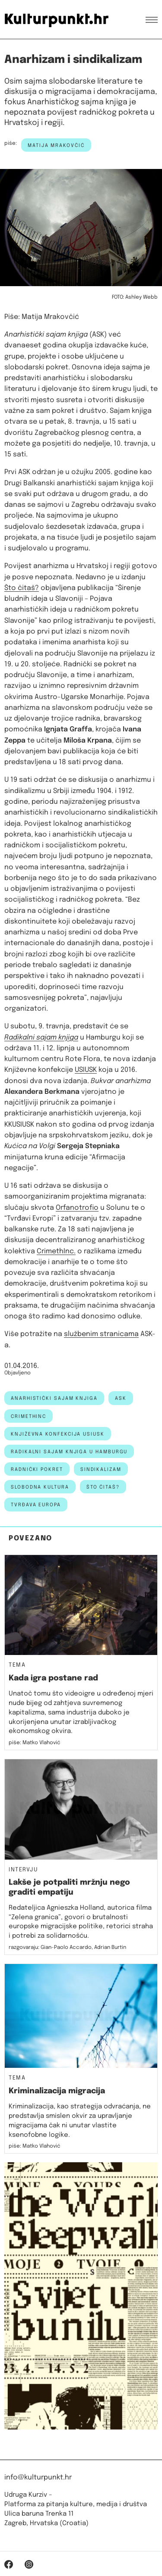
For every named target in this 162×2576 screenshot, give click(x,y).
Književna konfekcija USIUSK (58, 1434)
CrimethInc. (56, 1251)
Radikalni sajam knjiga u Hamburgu (69, 1452)
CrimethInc (28, 1416)
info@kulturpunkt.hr (38, 2477)
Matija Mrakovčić (56, 145)
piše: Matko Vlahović (34, 1742)
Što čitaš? (21, 588)
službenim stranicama (101, 1334)
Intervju (23, 1870)
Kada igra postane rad (53, 1678)
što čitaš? (103, 1487)
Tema (17, 1665)
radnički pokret (37, 1469)
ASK (121, 1398)
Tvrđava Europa (36, 1505)
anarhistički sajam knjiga (54, 1398)
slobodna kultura (40, 1487)
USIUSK (86, 1070)
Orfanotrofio (77, 1208)
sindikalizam (100, 1469)
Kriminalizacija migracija (57, 2091)
